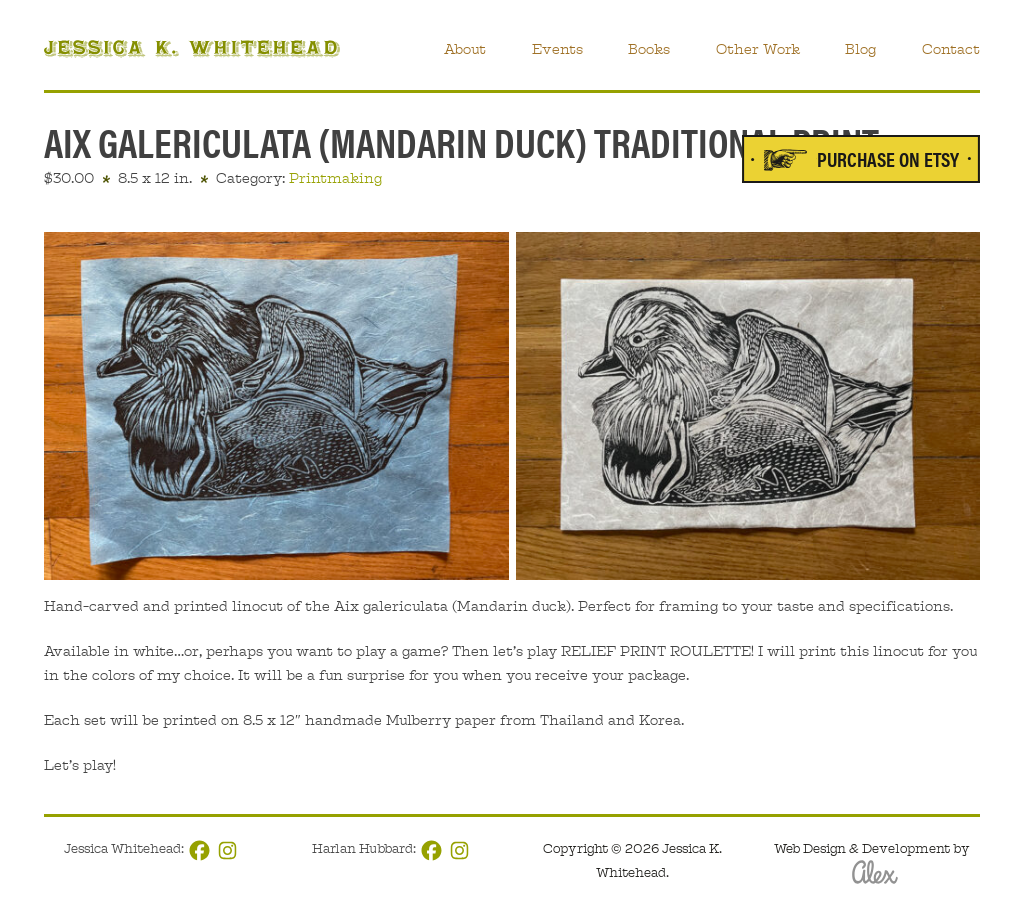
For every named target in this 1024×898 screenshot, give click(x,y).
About (465, 49)
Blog (860, 49)
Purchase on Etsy (888, 158)
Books (649, 49)
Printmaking (335, 178)
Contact (951, 49)
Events (557, 49)
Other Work (758, 49)
